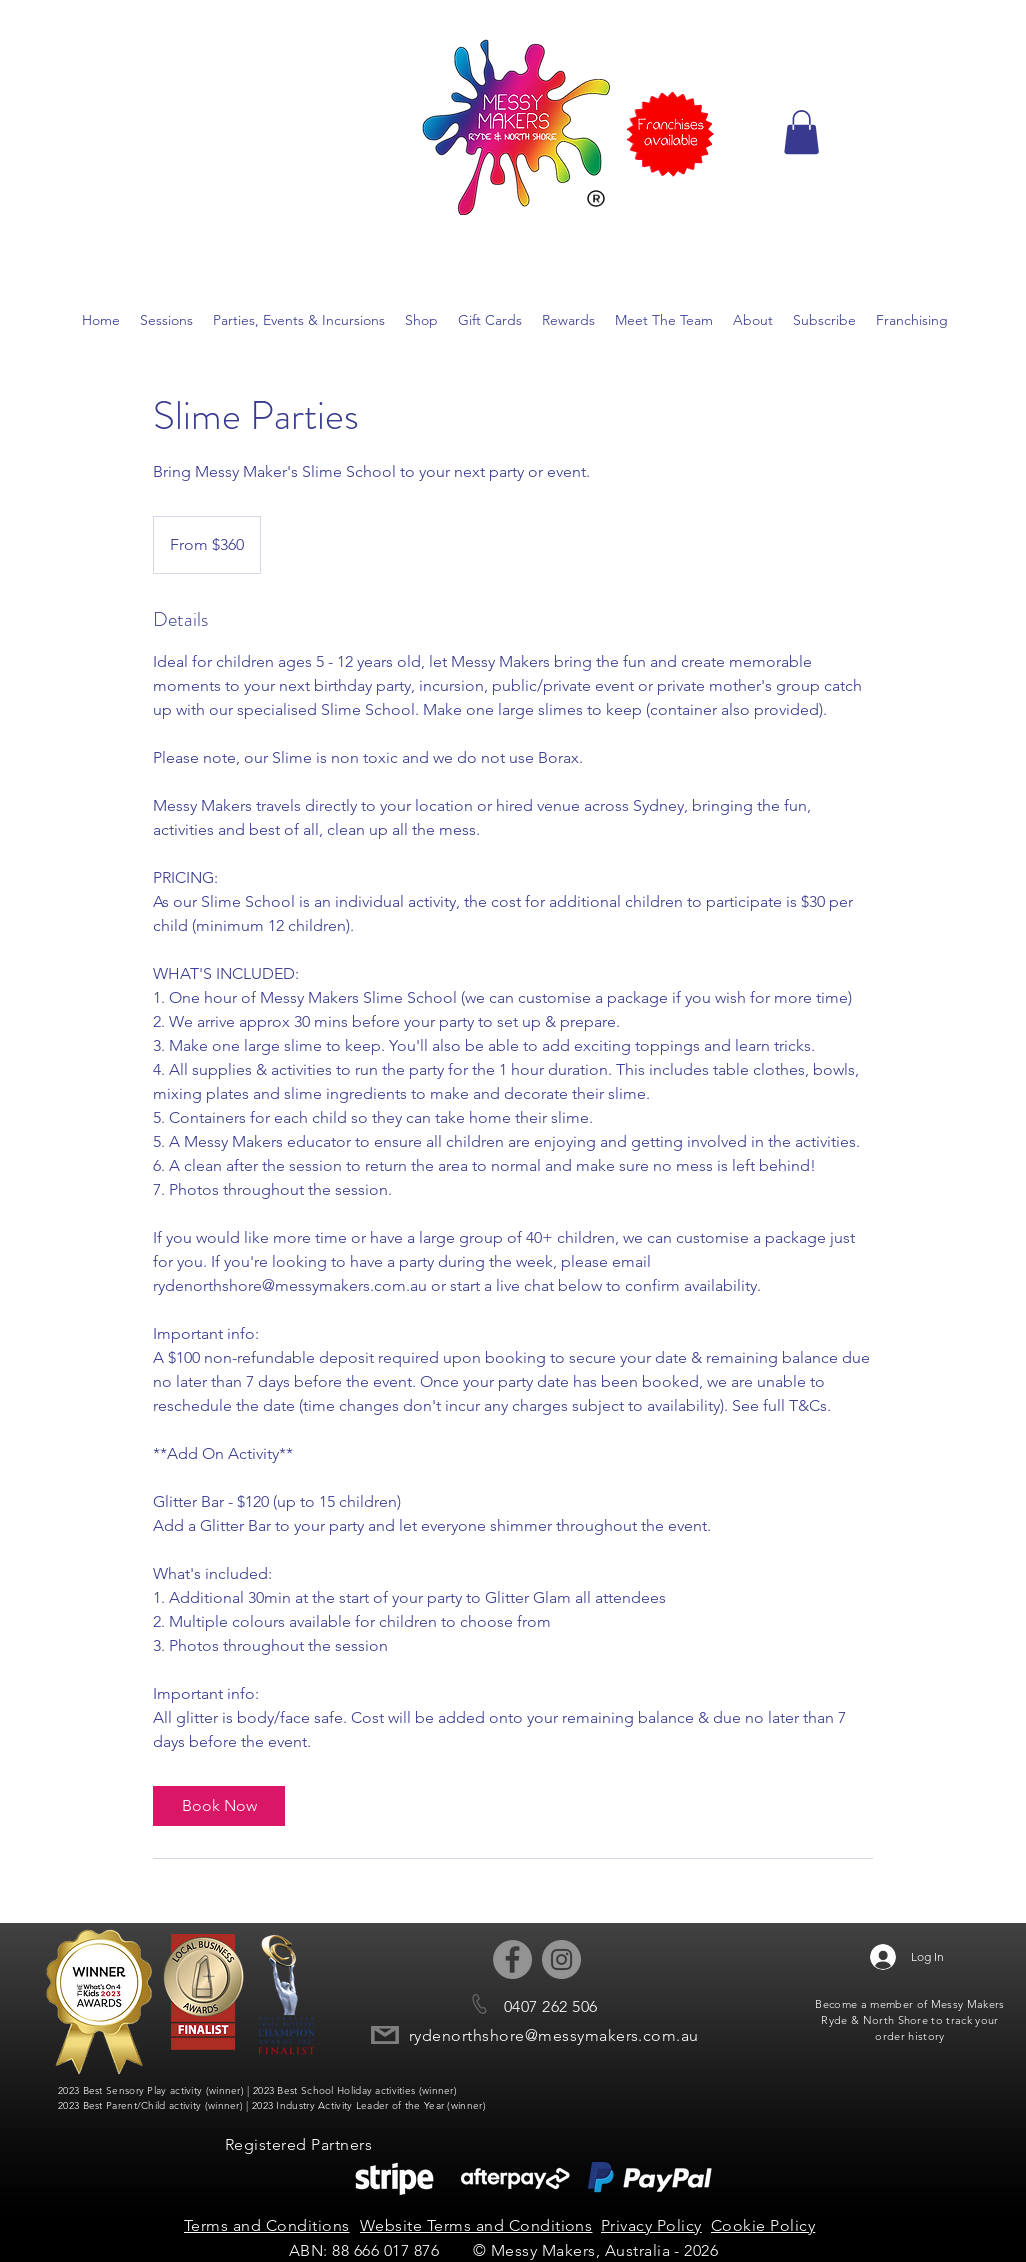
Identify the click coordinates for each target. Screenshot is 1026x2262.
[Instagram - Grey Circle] (561, 1959)
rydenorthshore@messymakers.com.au (554, 2035)
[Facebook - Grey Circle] (512, 1959)
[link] (219, 1806)
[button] (801, 132)
